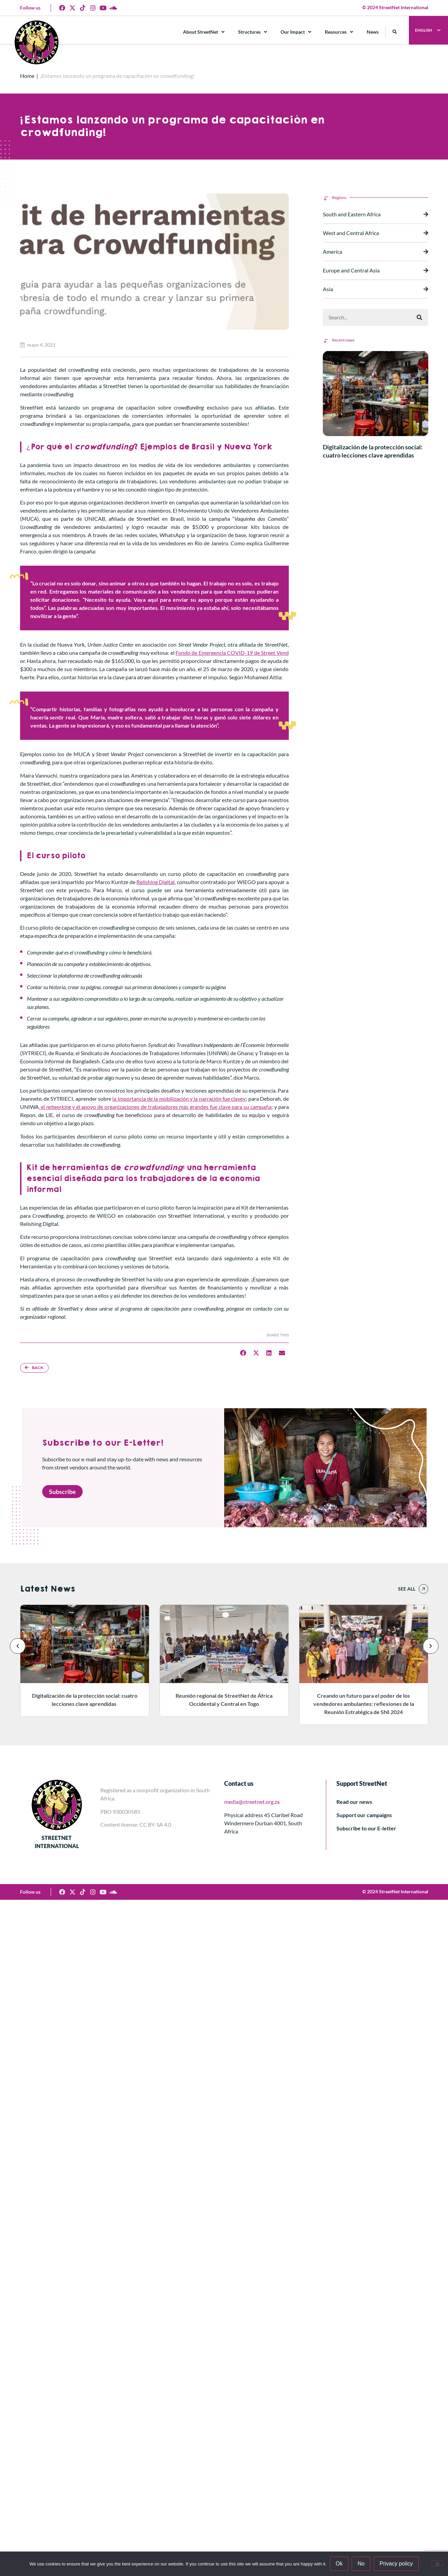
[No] (437, 2563)
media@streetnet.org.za (252, 1801)
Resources (339, 32)
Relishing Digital (155, 882)
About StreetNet (204, 32)
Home (27, 75)
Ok (339, 2563)
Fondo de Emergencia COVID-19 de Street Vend (232, 652)
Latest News (47, 1589)
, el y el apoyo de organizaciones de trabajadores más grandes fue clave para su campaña (155, 1106)
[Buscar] (419, 317)
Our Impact (296, 32)
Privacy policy (396, 2563)
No (361, 2563)
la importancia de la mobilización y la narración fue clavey (179, 1098)
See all (406, 1589)
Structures (252, 32)
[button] (394, 31)
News (373, 32)
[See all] (423, 1589)
